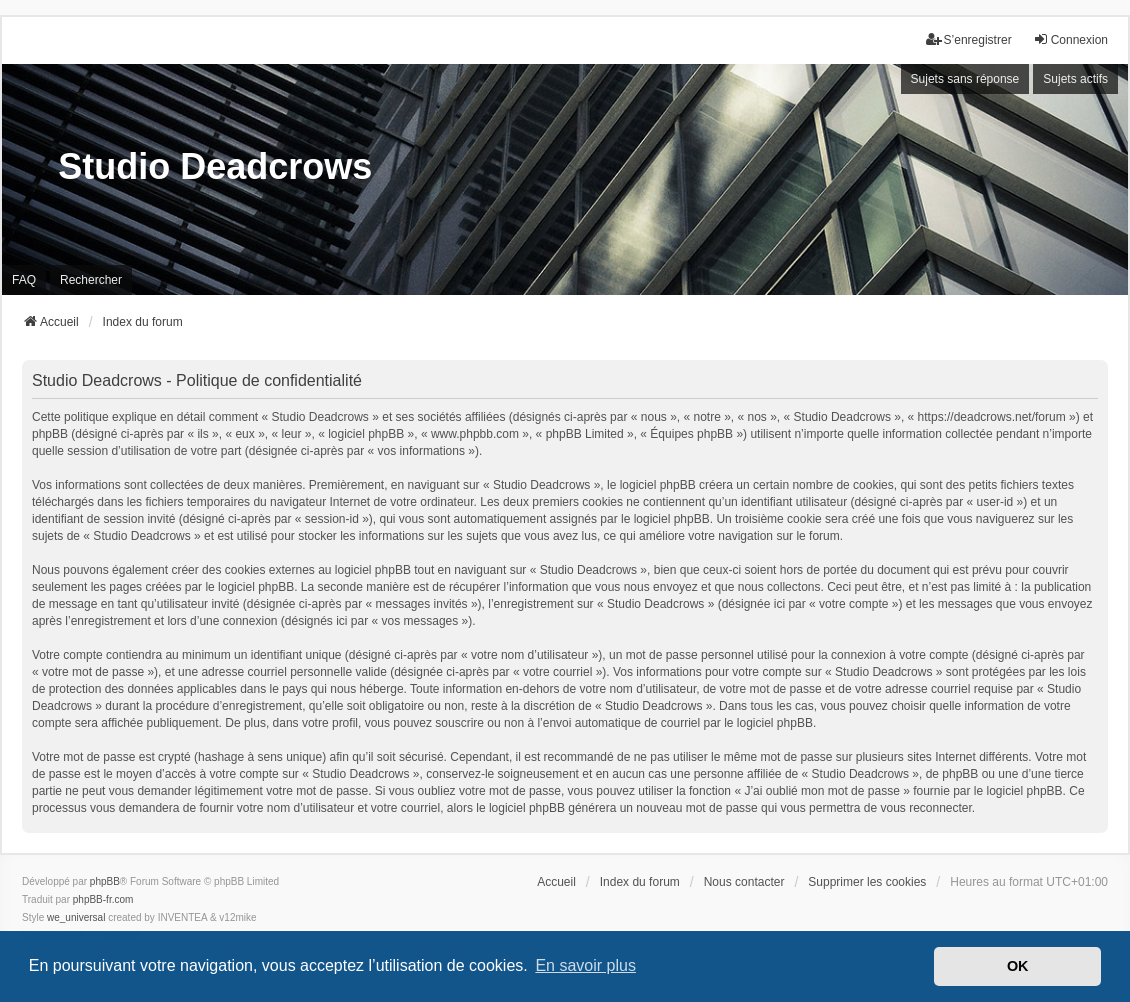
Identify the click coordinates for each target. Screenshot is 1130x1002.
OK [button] (1018, 966)
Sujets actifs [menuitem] (1075, 79)
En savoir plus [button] (585, 965)
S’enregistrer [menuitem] (969, 39)
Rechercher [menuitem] (91, 280)
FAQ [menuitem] (24, 280)
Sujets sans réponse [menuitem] (965, 79)
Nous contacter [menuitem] (744, 882)
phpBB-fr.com (103, 899)
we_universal (76, 917)
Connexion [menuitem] (1070, 39)
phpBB (105, 881)
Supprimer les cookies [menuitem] (867, 882)
